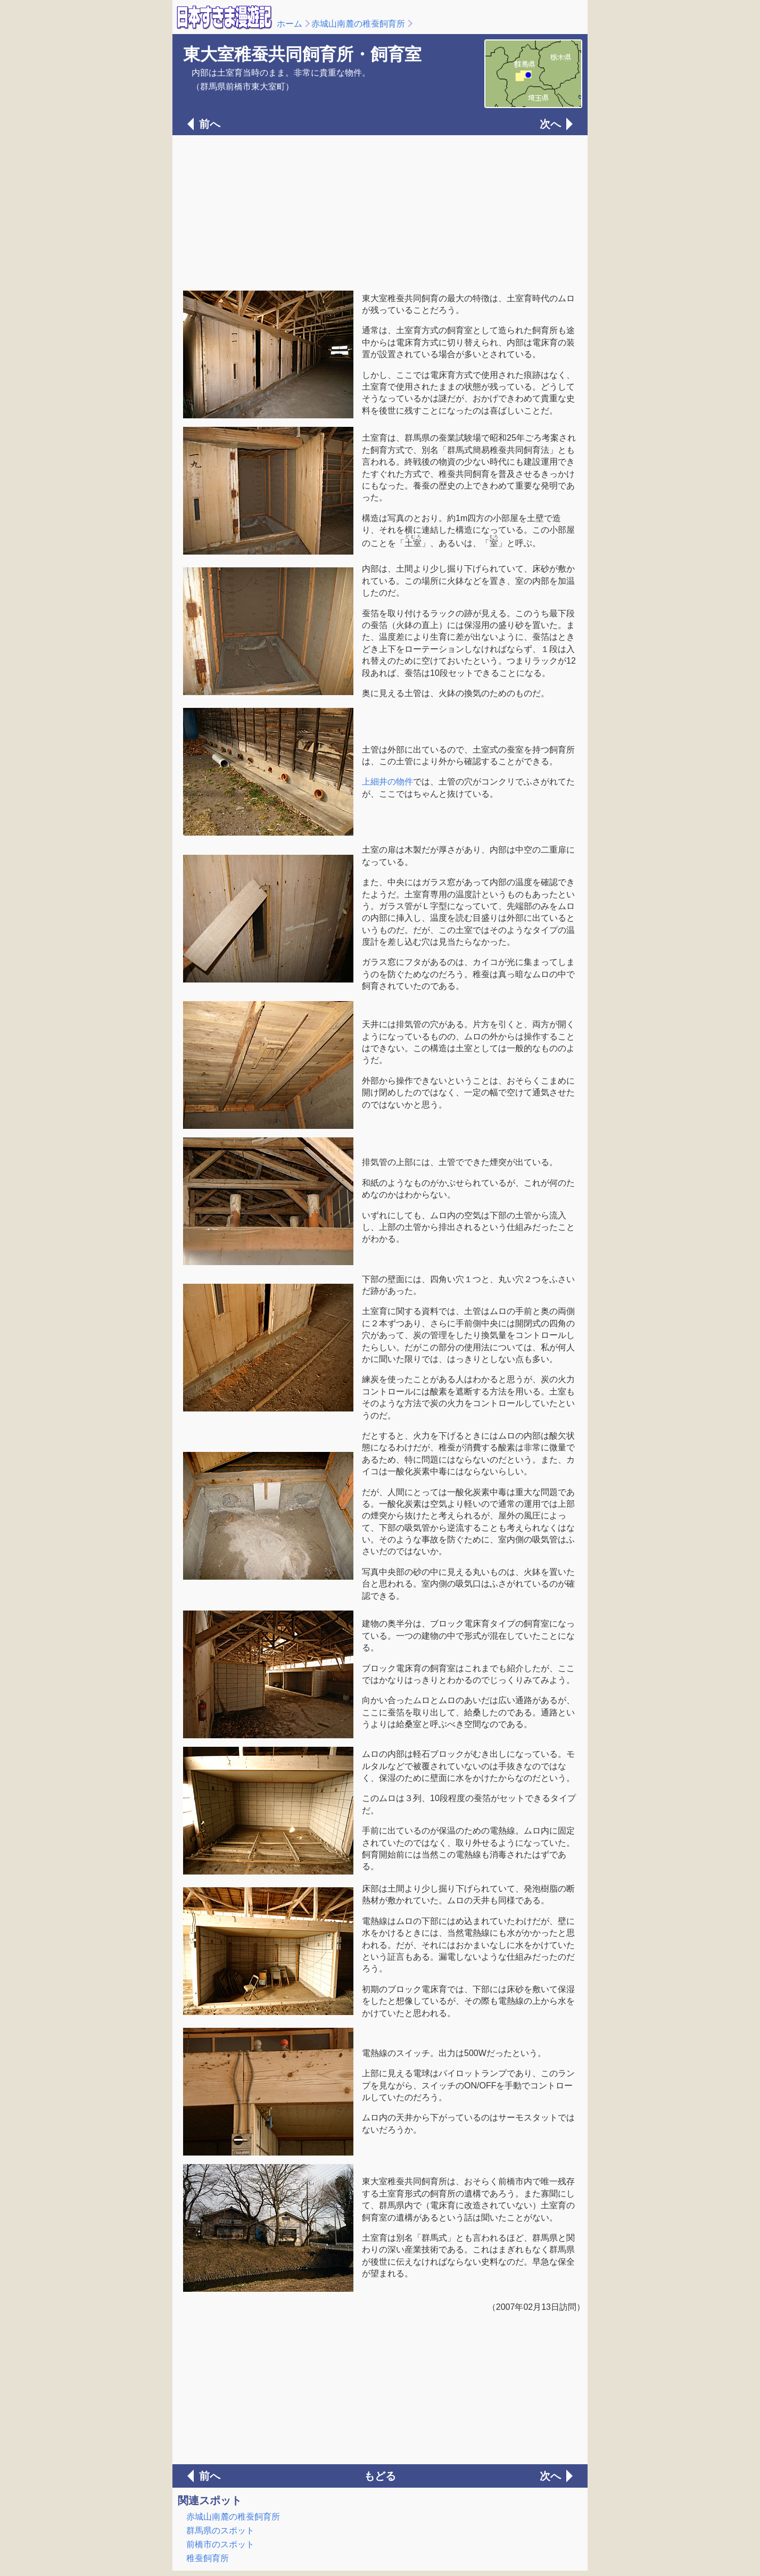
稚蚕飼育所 (207, 2558)
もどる (380, 2476)
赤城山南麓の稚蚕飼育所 (358, 23)
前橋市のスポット (220, 2544)
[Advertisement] (380, 211)
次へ (550, 124)
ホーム (289, 23)
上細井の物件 (387, 781)
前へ (209, 124)
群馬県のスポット (220, 2530)
